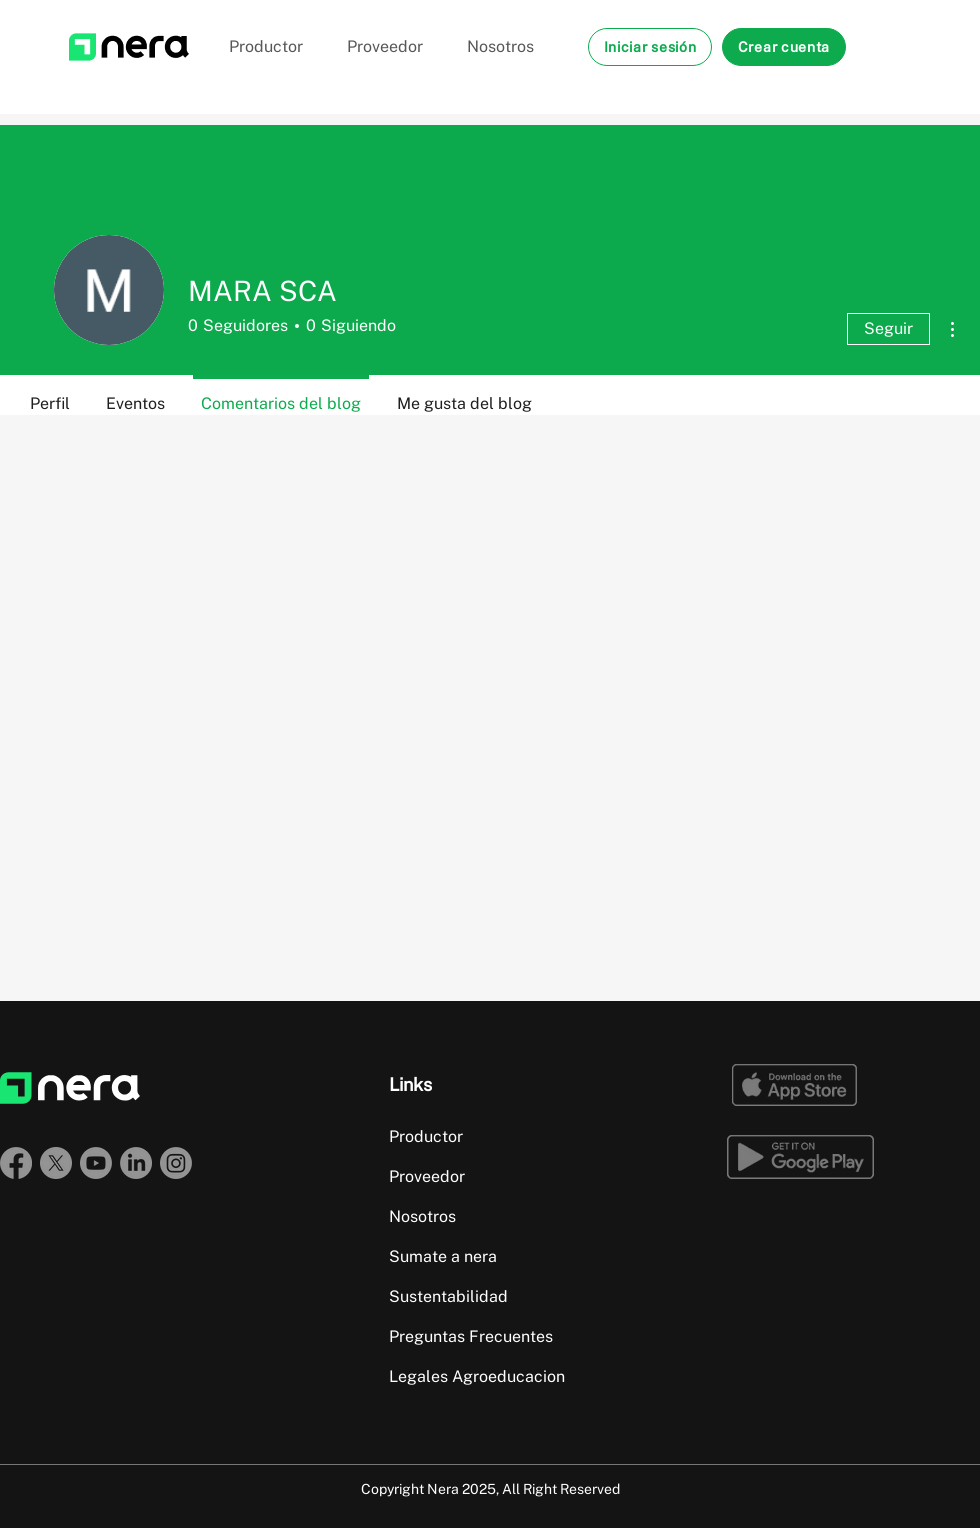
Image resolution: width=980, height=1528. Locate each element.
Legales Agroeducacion (477, 1376)
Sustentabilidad (448, 1296)
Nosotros (422, 1216)
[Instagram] (176, 1163)
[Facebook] (16, 1163)
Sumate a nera (443, 1256)
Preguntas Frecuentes (471, 1336)
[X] (56, 1163)
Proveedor (427, 1176)
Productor (426, 1136)
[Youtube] (96, 1163)
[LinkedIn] (136, 1163)
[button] (650, 47)
